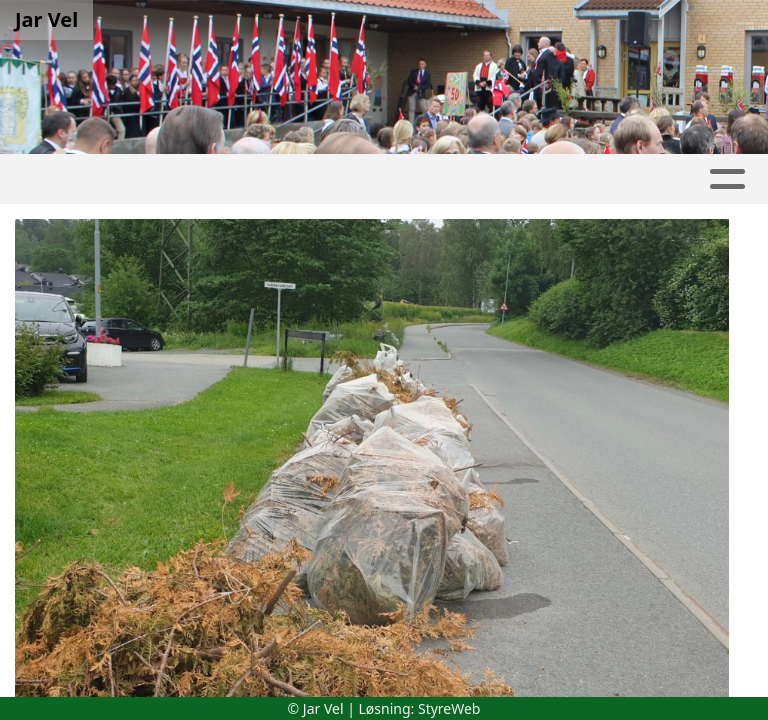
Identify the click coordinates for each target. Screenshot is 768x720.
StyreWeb (449, 708)
